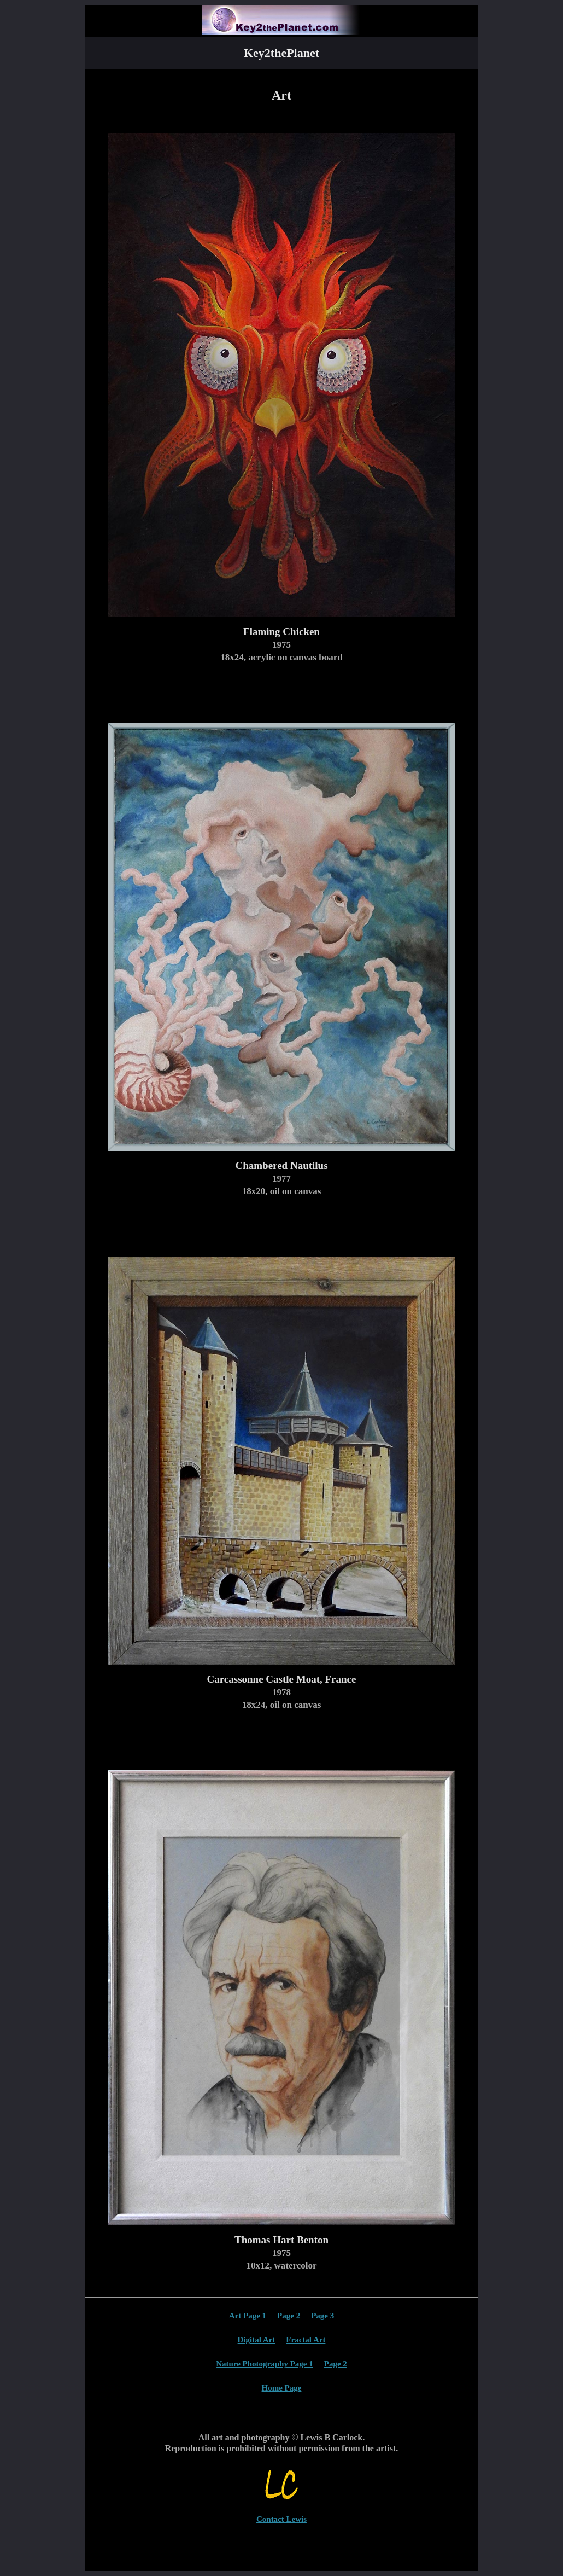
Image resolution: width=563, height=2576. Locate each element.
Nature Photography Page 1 (264, 2363)
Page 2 (288, 2315)
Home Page (282, 2387)
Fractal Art (305, 2339)
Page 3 (322, 2315)
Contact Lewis (281, 2519)
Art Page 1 (247, 2315)
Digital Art (256, 2339)
